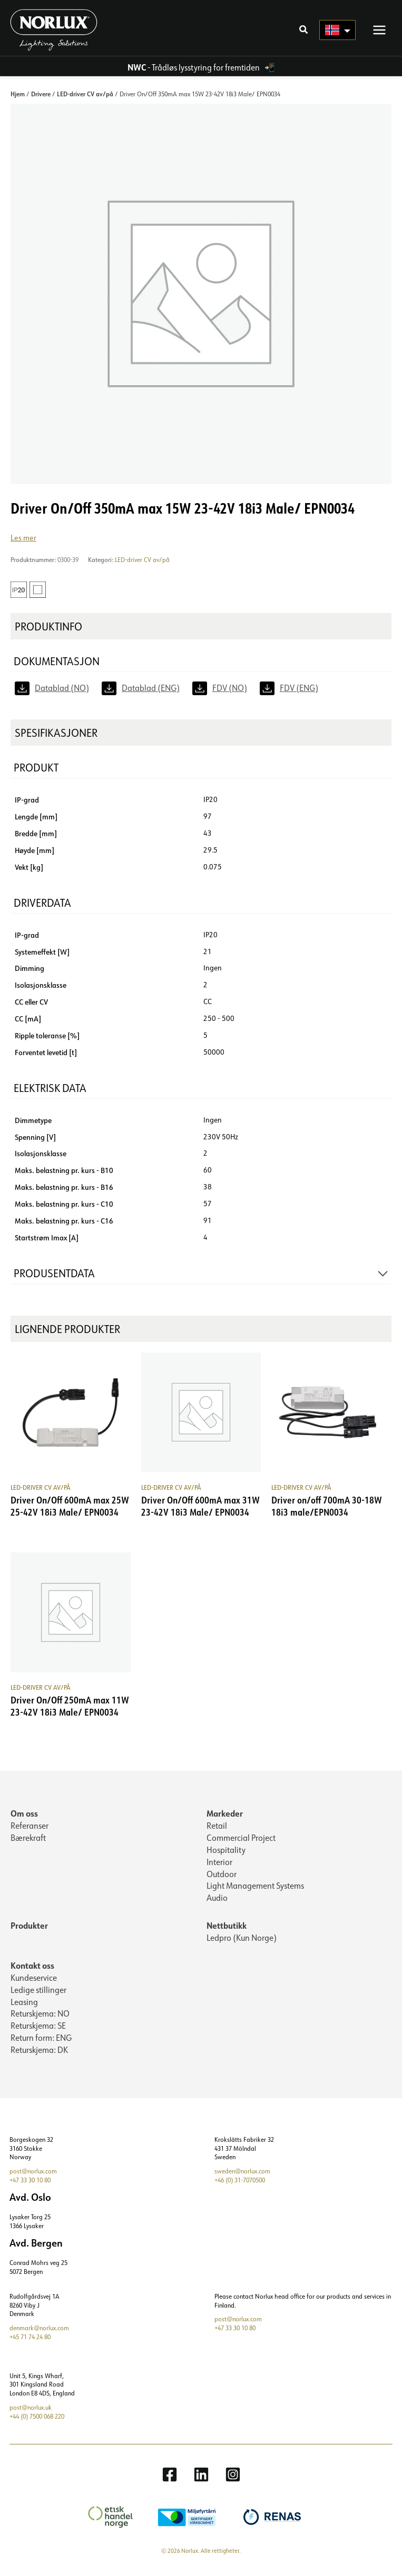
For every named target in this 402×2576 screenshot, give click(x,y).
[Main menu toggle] (378, 31)
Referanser (29, 1828)
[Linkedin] (201, 2476)
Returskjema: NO (40, 2016)
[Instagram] (233, 2476)
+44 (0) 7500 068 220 (36, 2419)
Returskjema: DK (39, 2052)
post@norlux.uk (30, 2410)
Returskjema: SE (38, 2028)
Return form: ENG (41, 2040)
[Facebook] (170, 2476)
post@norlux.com (33, 2174)
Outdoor (222, 1876)
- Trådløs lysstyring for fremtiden (194, 70)
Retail (217, 1828)
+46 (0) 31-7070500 (239, 2183)
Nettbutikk (227, 1927)
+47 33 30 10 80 (30, 2183)
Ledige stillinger (38, 1992)
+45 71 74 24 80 (30, 2339)
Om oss (24, 1815)
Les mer (23, 540)
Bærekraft (28, 1840)
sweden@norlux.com (242, 2174)
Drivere (41, 96)
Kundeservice (34, 1980)
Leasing (24, 2004)
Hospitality (226, 1852)
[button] (303, 32)
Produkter (29, 1927)
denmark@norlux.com (39, 2330)
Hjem (18, 96)
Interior (219, 1864)
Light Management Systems (255, 1888)
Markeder (225, 1815)
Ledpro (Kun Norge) (242, 1940)
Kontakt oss (32, 1967)
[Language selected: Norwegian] (337, 32)
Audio (217, 1900)
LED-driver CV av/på (85, 96)
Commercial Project (241, 1840)
